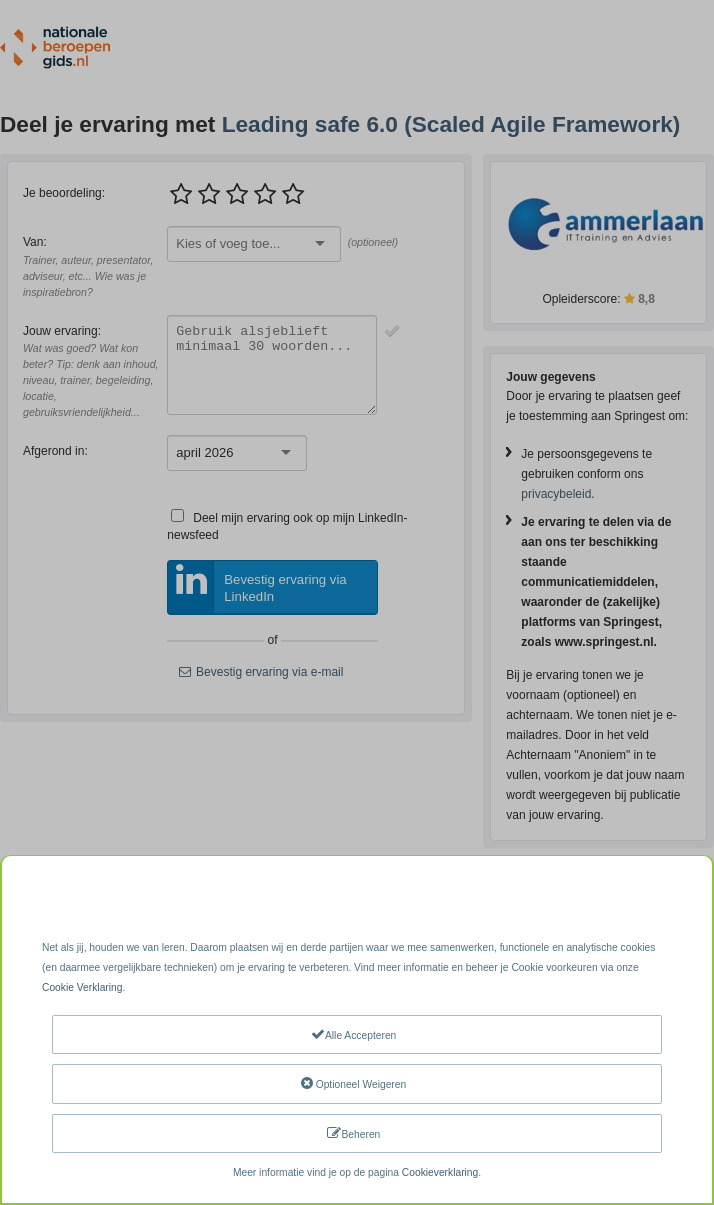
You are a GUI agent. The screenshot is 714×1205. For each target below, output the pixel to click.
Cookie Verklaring (82, 987)
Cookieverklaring (440, 1172)
